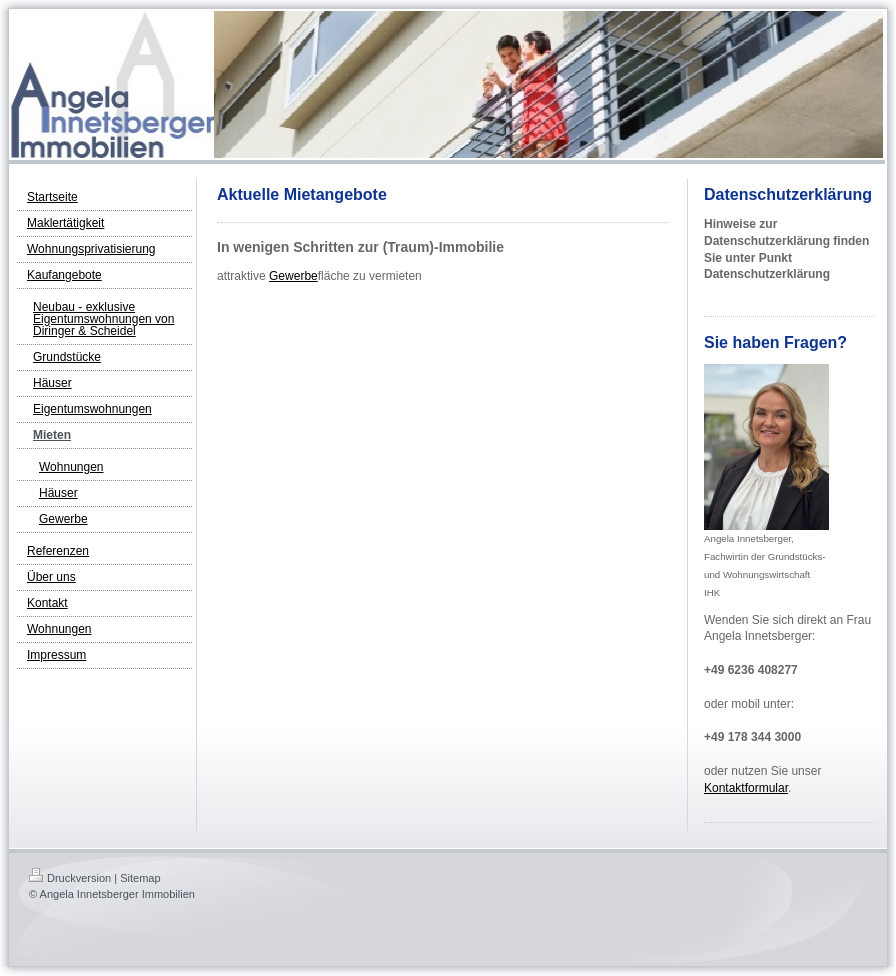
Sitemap (140, 878)
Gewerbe (293, 276)
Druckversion (70, 878)
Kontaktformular (746, 788)
